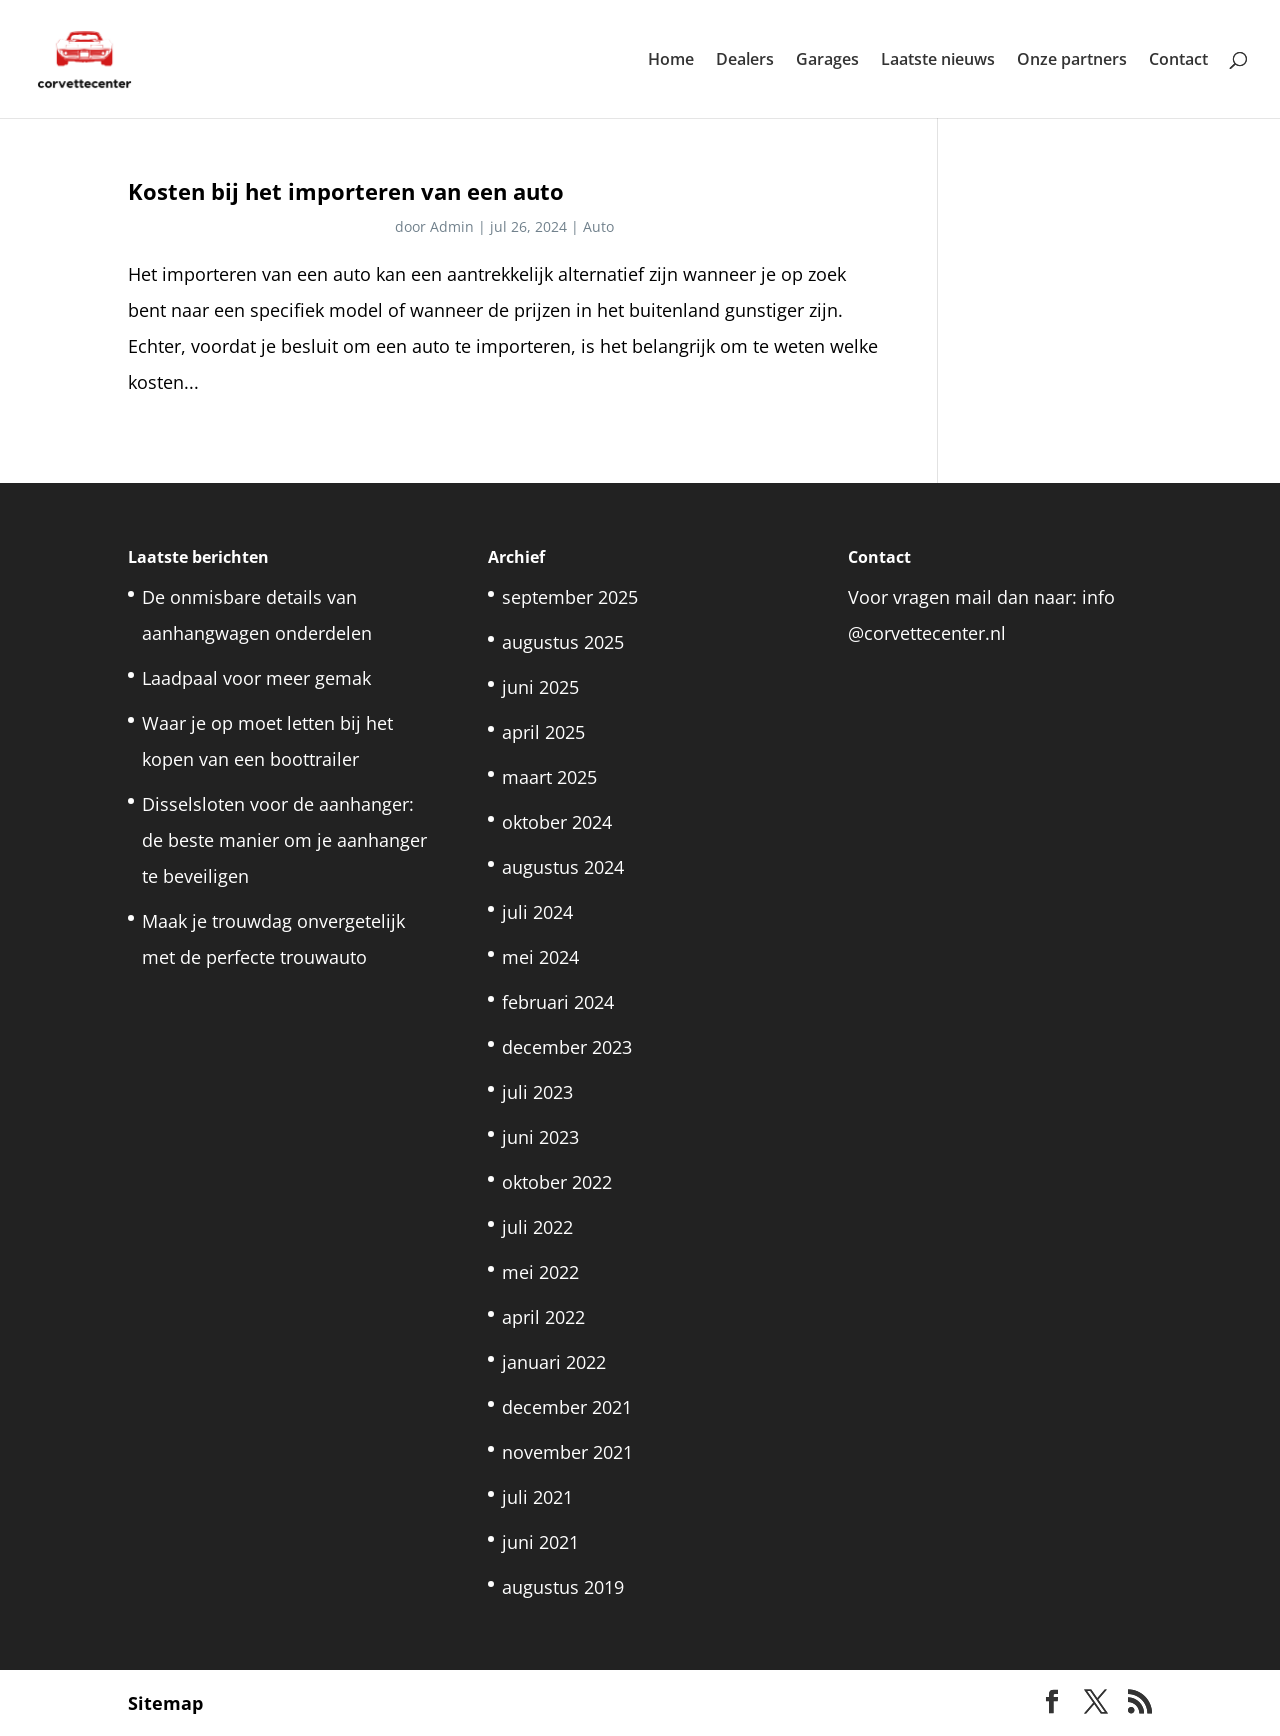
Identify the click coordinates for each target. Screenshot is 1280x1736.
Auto (598, 226)
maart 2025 (549, 777)
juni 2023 (540, 1137)
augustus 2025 (563, 642)
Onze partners (1072, 61)
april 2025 (543, 732)
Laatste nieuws (938, 61)
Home (671, 61)
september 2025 (570, 597)
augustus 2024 (563, 867)
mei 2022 (540, 1272)
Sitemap (165, 1703)
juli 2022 (537, 1227)
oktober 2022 (557, 1182)
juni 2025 (540, 687)
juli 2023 (537, 1092)
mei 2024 (540, 957)
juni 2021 (540, 1542)
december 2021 (567, 1407)
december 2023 (567, 1047)
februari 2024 (558, 1002)
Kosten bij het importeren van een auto (346, 191)
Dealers (745, 61)
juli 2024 (537, 912)
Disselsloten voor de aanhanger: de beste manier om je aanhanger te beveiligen (284, 840)
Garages (827, 61)
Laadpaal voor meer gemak (256, 678)
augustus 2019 (563, 1587)
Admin (452, 226)
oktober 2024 (557, 822)
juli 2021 (537, 1497)
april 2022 (543, 1317)
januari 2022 (554, 1362)
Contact (1178, 61)
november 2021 (567, 1452)
